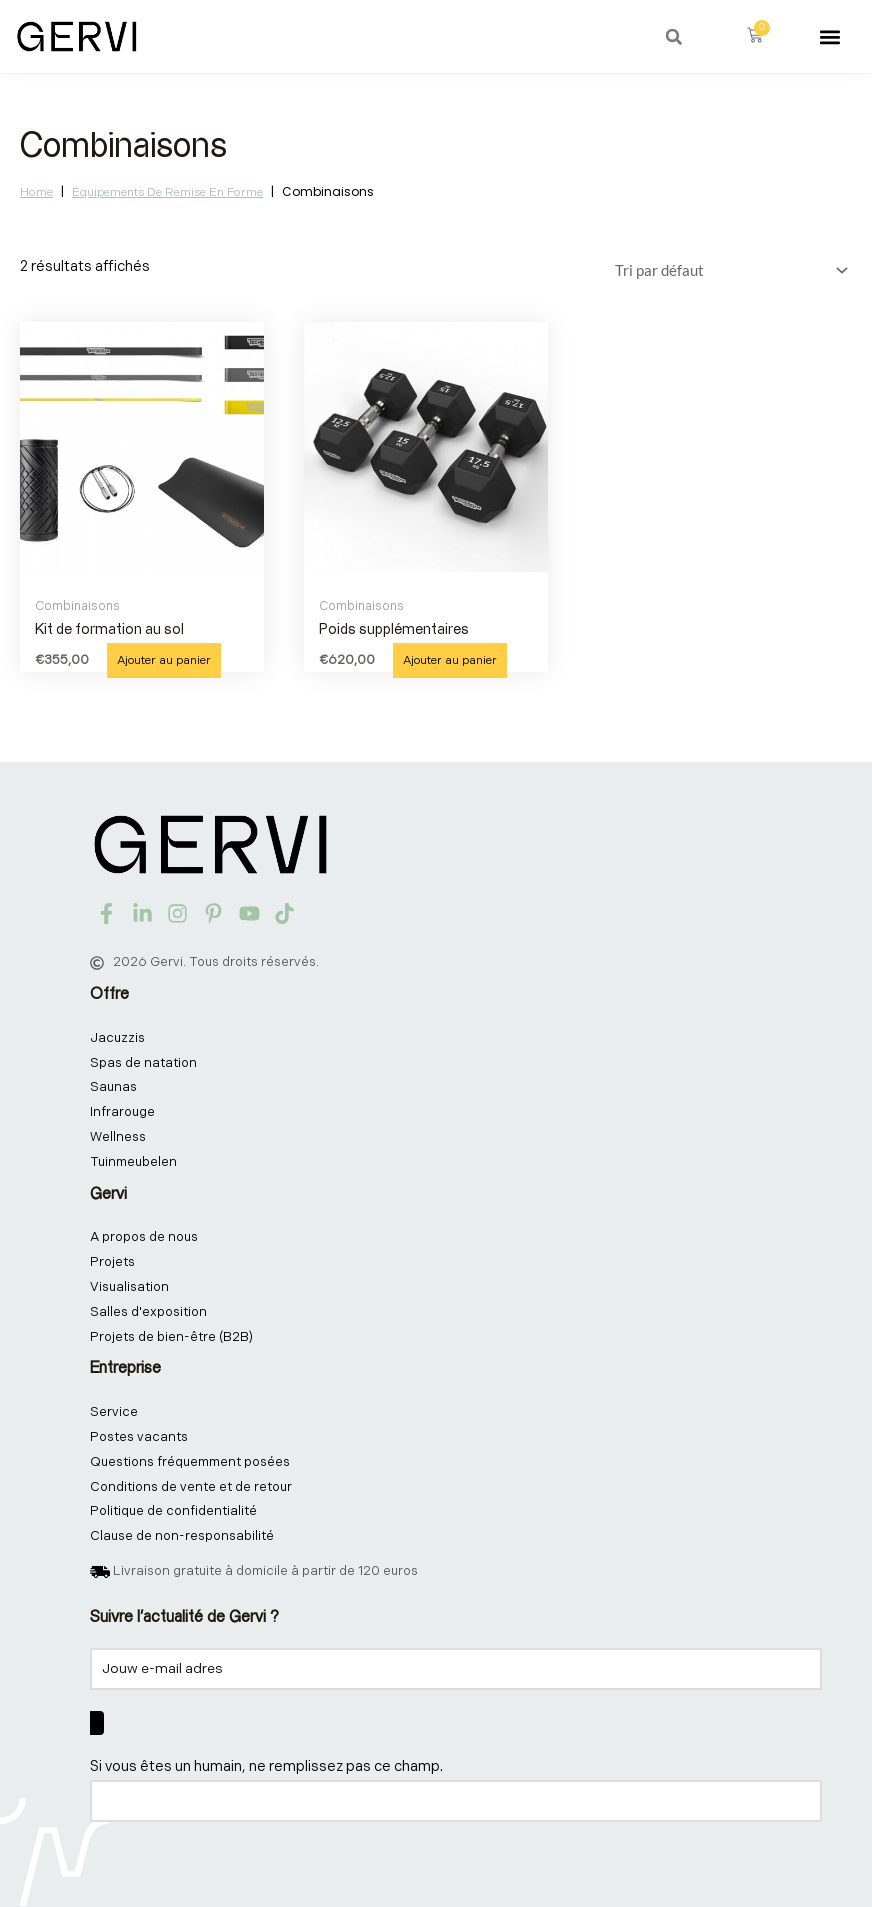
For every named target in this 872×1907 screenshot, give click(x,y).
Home (36, 192)
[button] (674, 37)
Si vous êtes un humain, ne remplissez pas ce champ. (266, 1766)
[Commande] (727, 270)
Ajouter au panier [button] (164, 660)
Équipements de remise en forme (167, 192)
